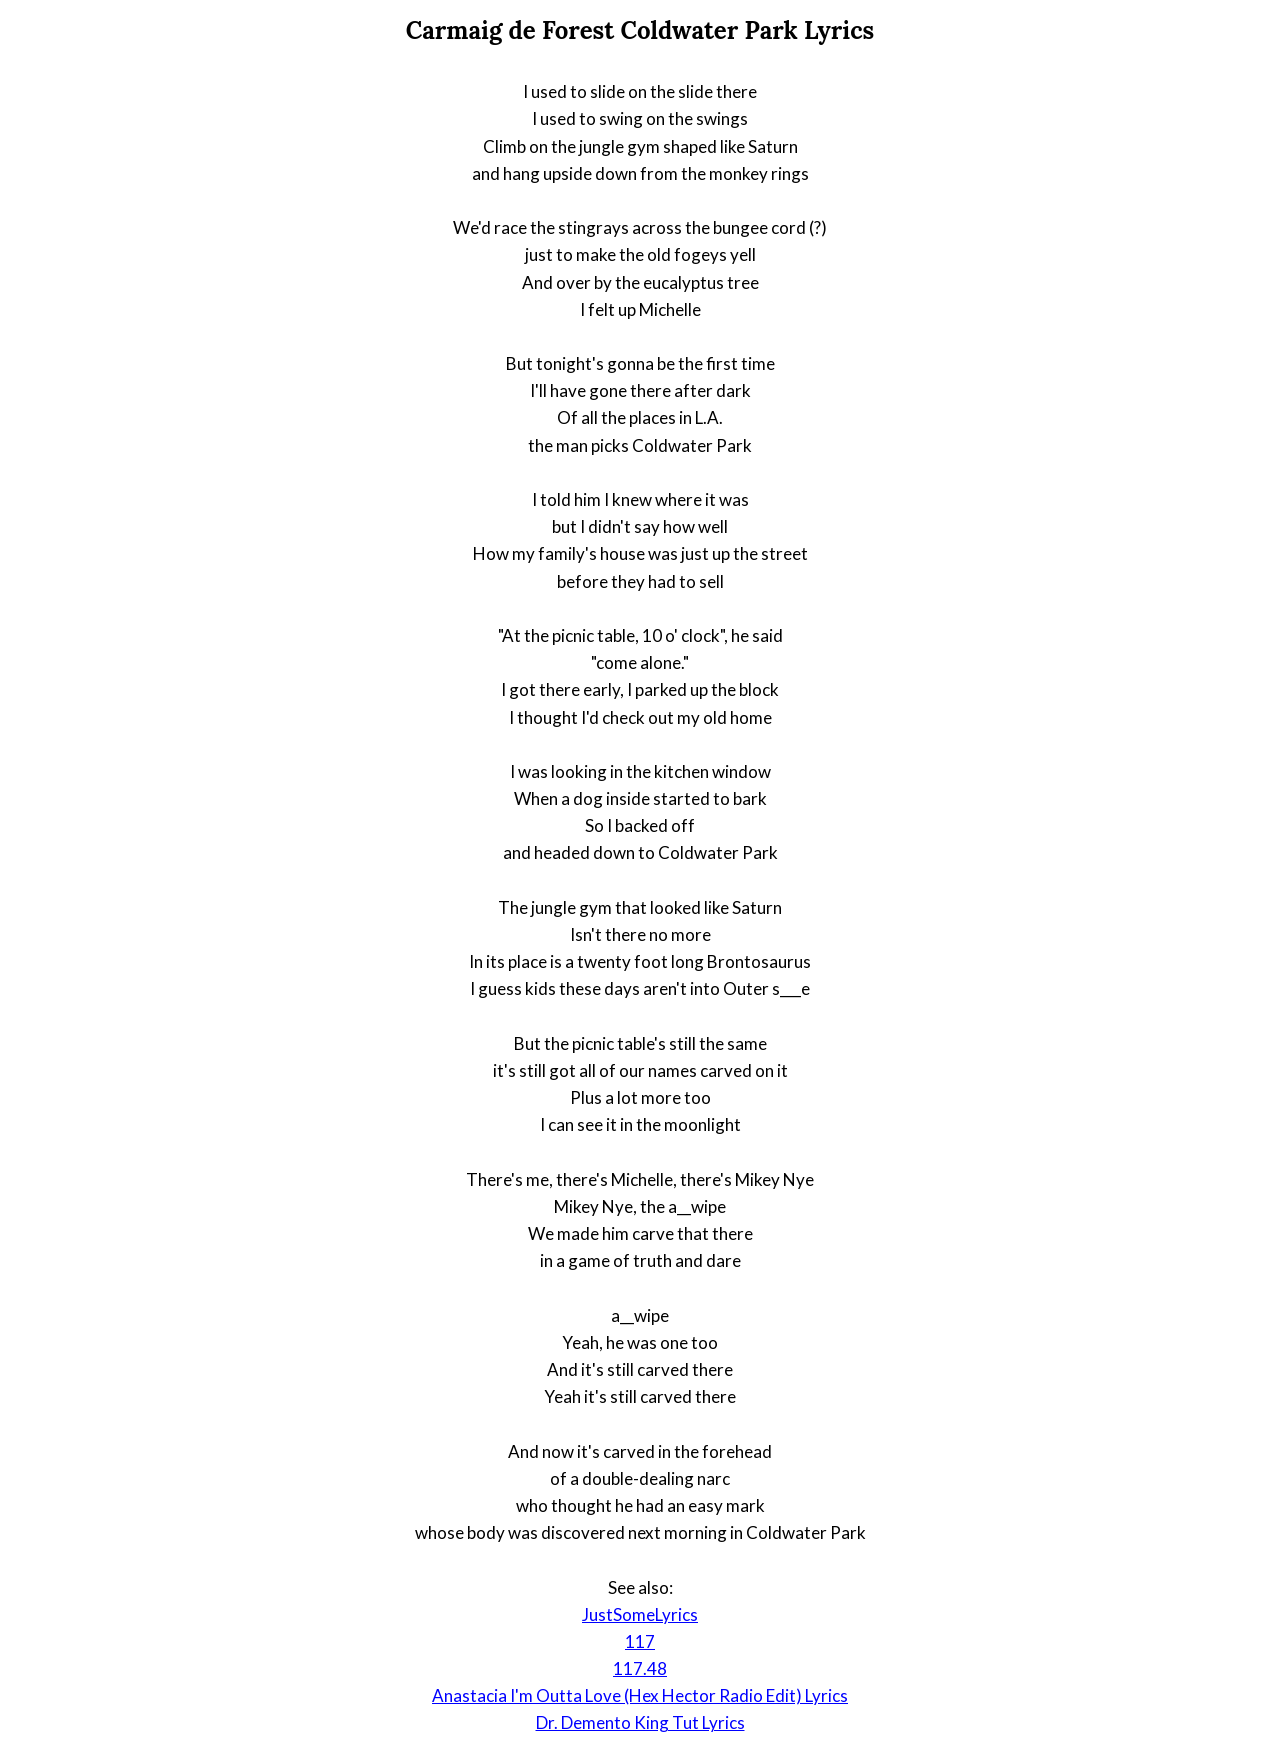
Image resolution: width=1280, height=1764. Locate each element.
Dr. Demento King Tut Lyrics (640, 1722)
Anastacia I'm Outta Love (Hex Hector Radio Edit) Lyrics (640, 1695)
